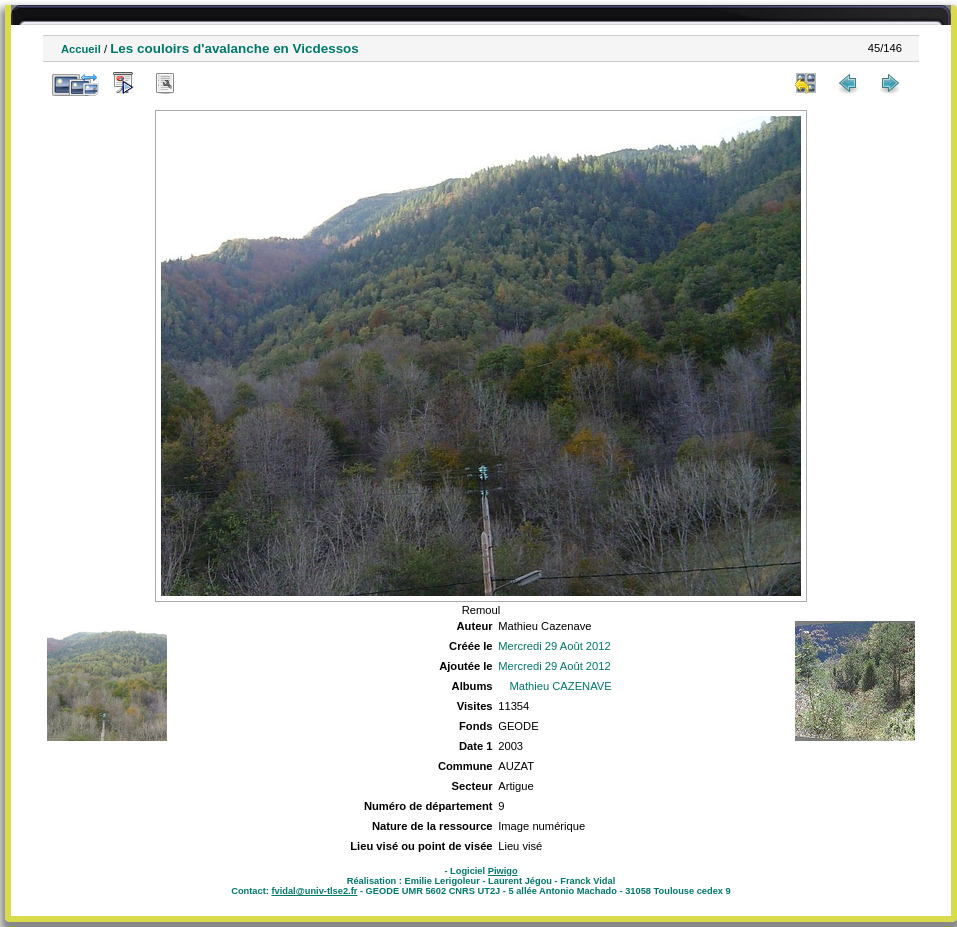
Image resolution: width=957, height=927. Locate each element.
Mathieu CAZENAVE (560, 686)
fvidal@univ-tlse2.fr (314, 891)
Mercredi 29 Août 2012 (554, 646)
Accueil (81, 49)
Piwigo (503, 871)
